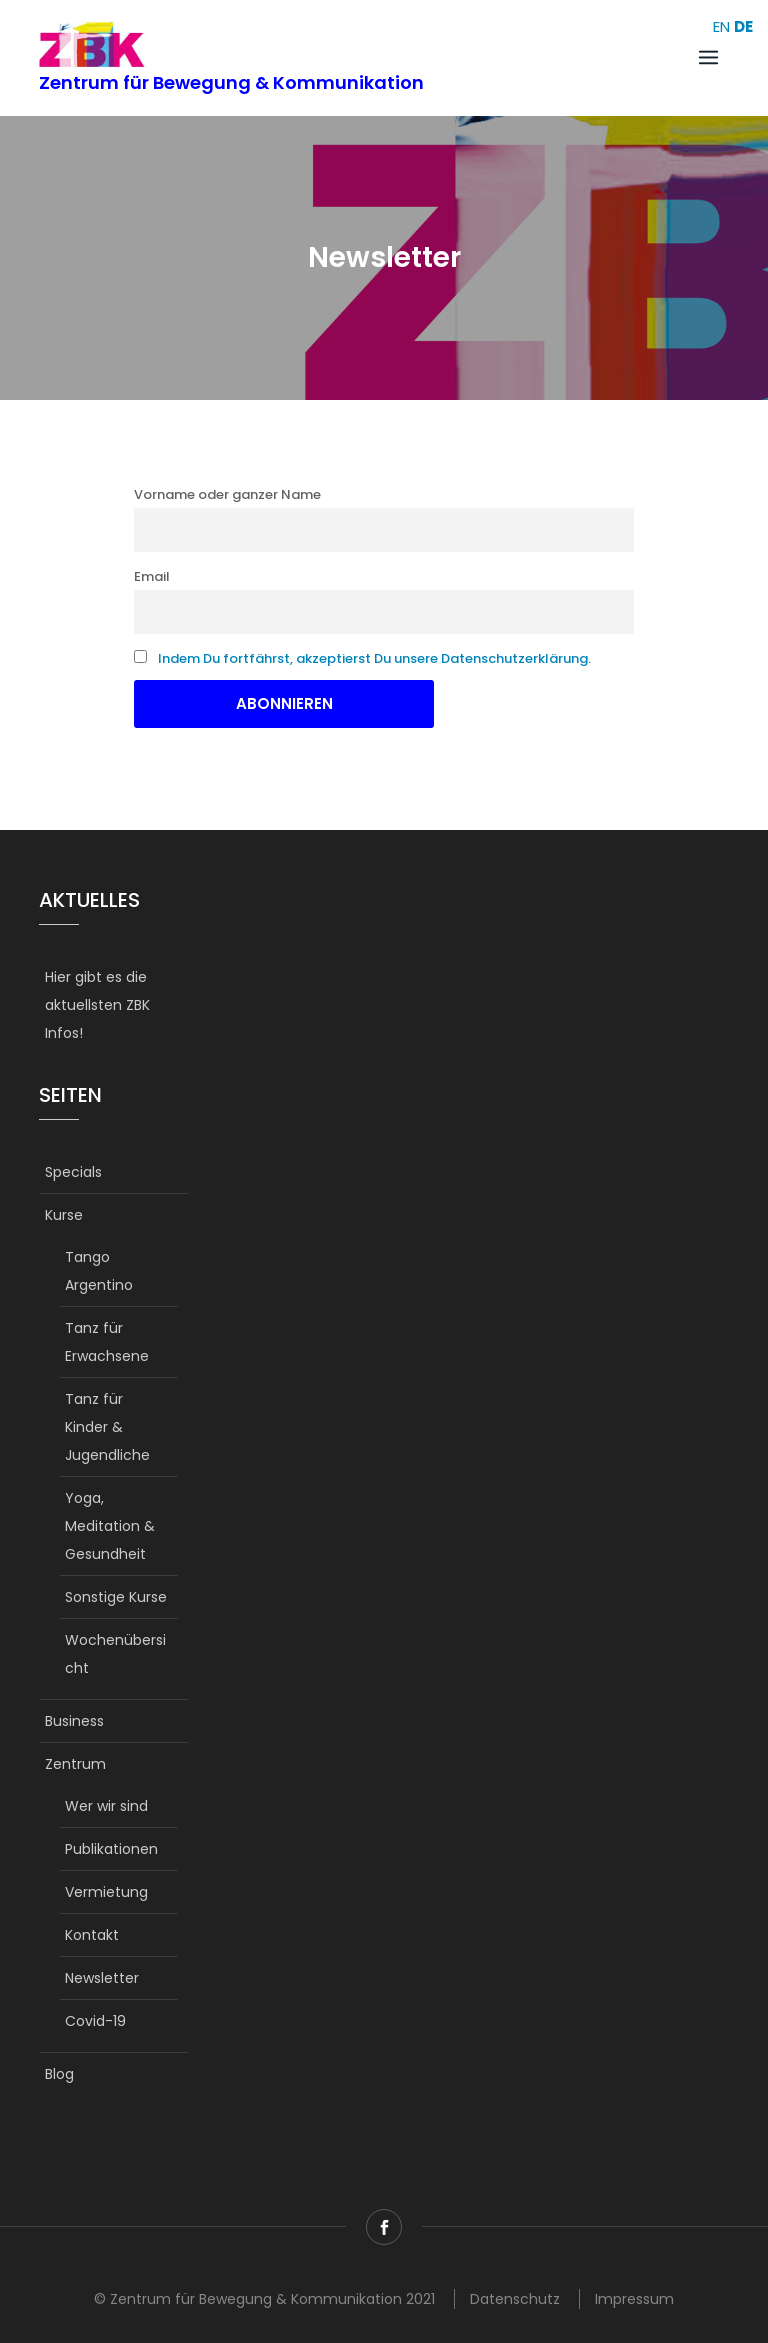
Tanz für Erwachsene (107, 1342)
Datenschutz (515, 2299)
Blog (59, 2074)
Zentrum (75, 1764)
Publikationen (111, 1849)
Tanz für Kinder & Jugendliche (107, 1427)
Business (74, 1721)
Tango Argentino (99, 1271)
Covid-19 (95, 2021)
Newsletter (102, 1978)
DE (743, 26)
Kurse (64, 1215)
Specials (73, 1172)
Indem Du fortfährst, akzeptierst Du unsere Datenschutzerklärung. (374, 658)
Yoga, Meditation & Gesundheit (110, 1526)
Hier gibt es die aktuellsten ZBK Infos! (97, 1005)
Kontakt (92, 1935)
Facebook (384, 2227)
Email (152, 576)
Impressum (634, 2299)
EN (721, 26)
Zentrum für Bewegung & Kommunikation (231, 82)
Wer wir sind (106, 1806)
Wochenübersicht (115, 1654)
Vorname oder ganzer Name (227, 494)
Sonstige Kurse (116, 1597)
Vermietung (106, 1892)
